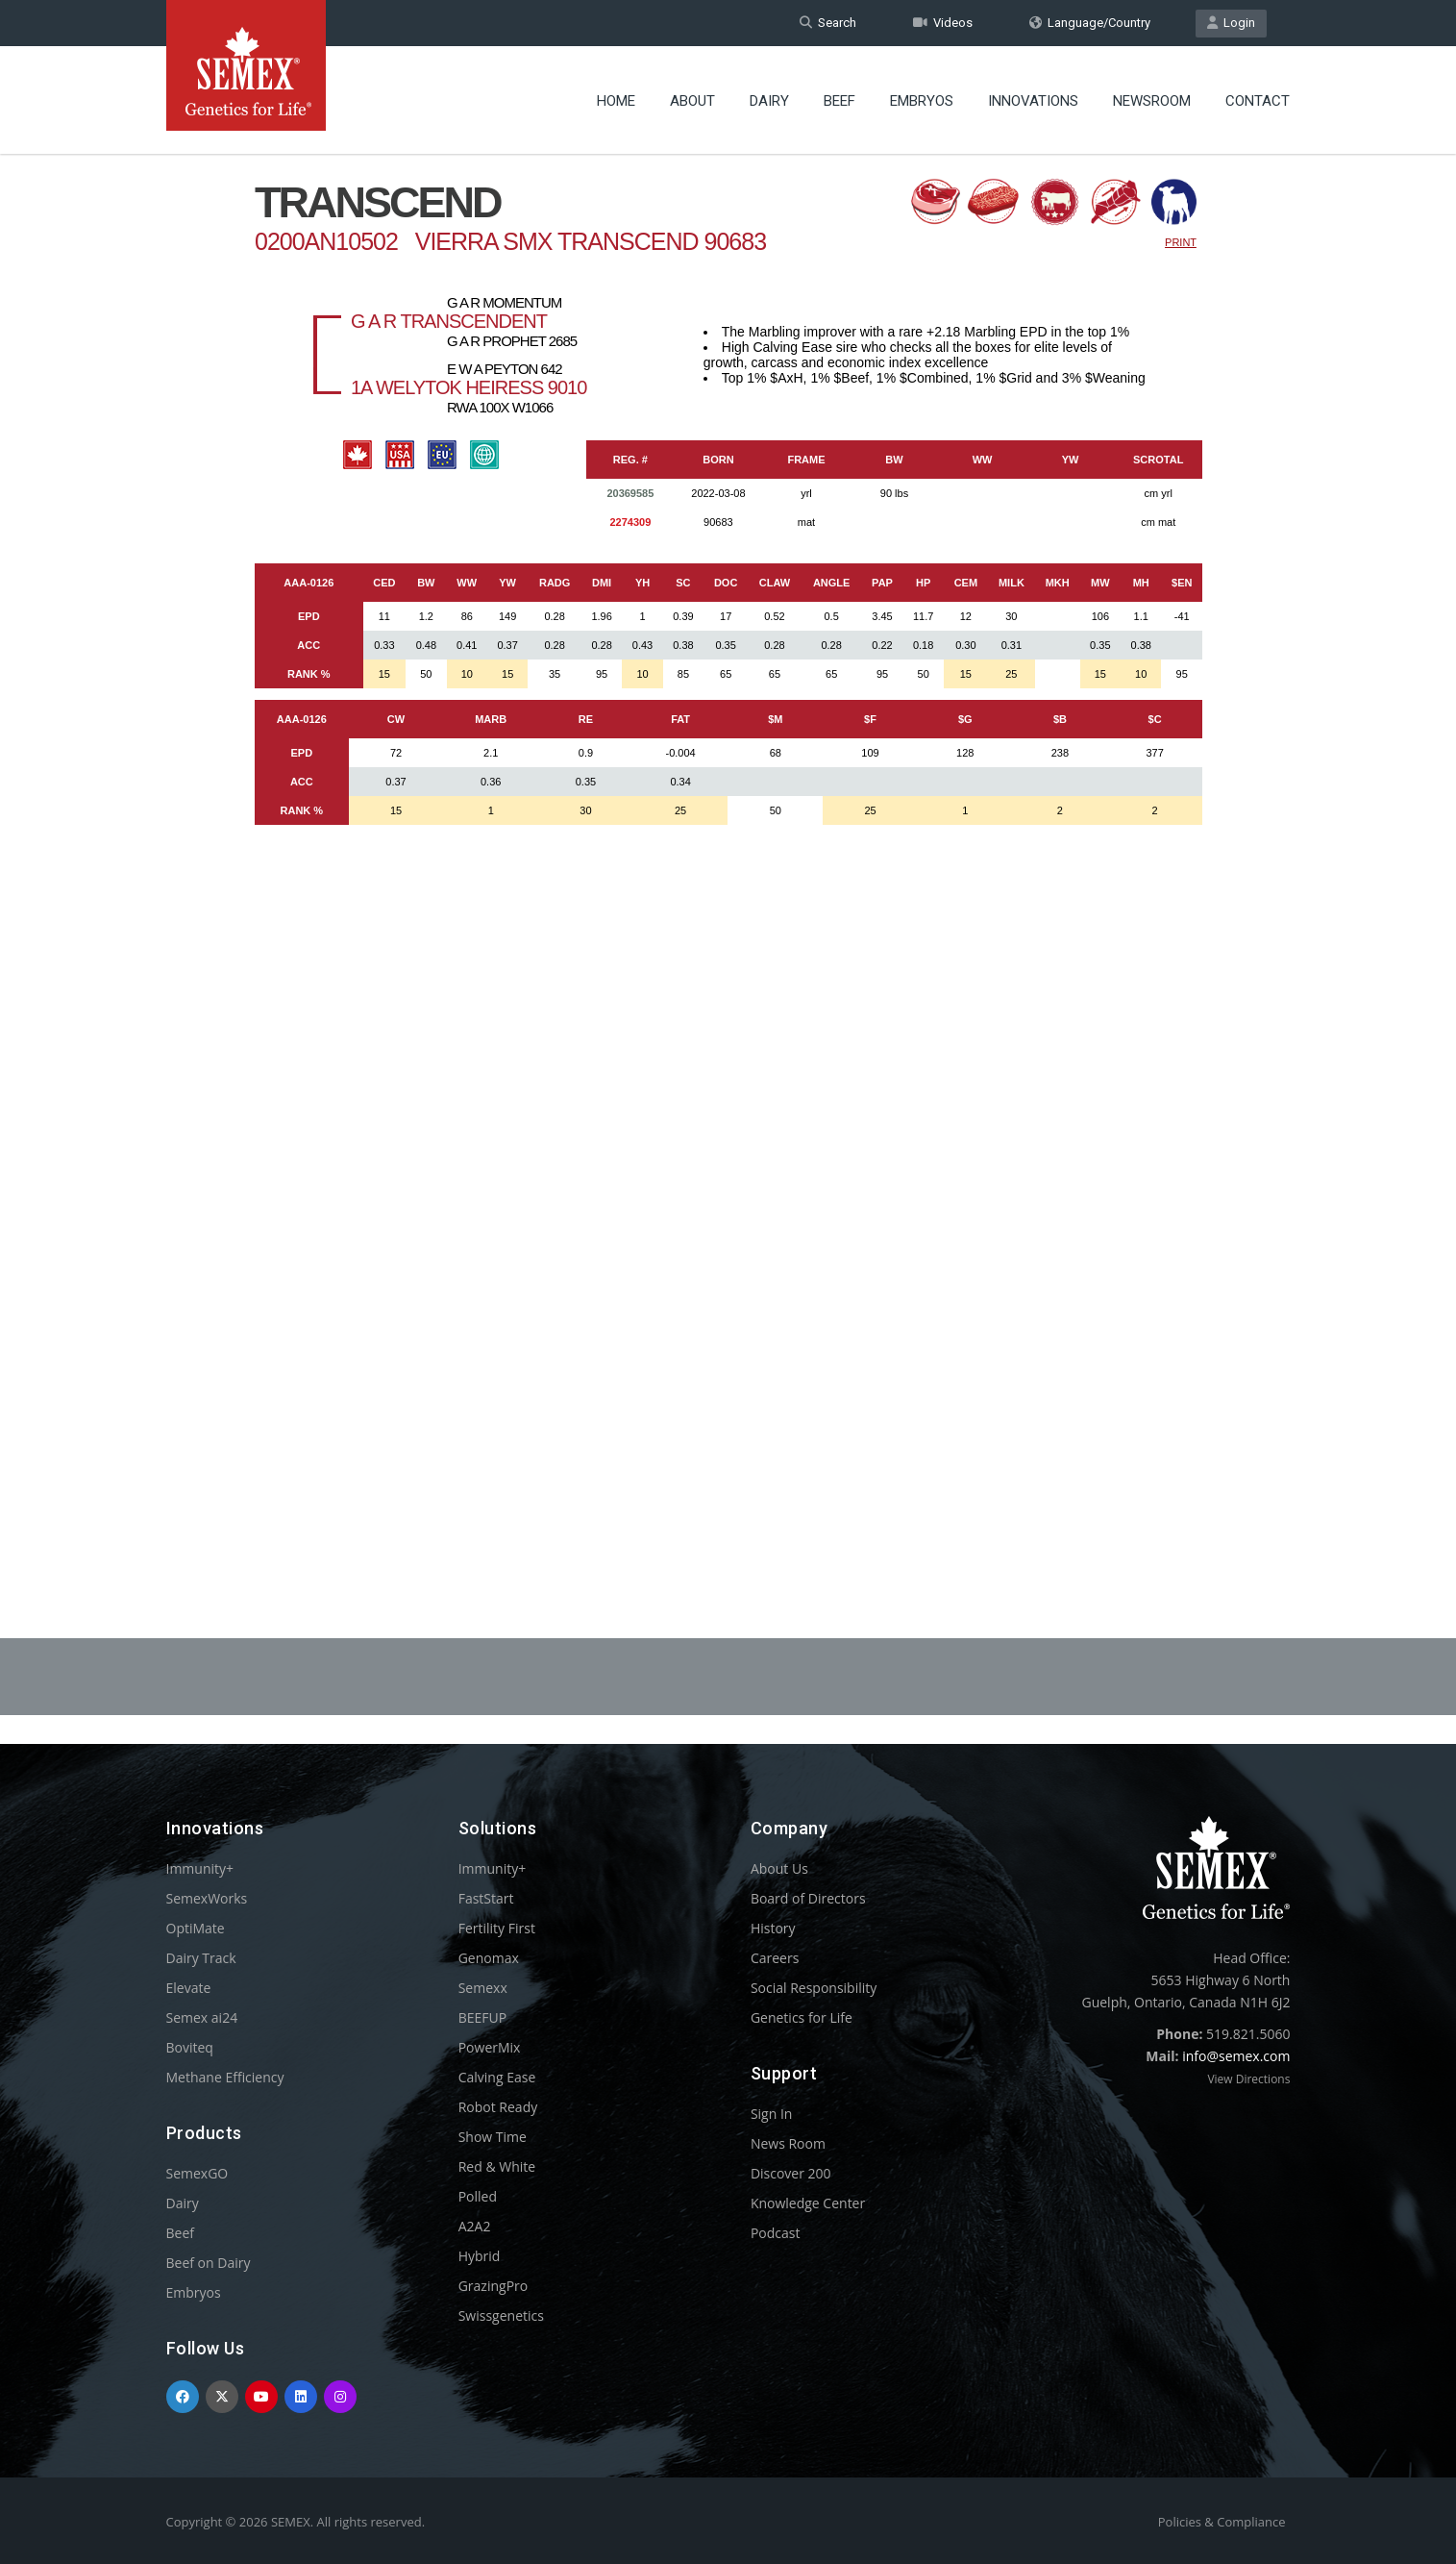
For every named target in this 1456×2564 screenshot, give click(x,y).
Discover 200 (791, 2173)
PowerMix (489, 2047)
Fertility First (496, 1928)
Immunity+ (200, 1868)
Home (616, 101)
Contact (1257, 101)
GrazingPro (493, 2286)
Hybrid (479, 2256)
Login (1231, 22)
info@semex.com (1236, 2056)
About (692, 101)
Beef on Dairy (208, 2262)
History (773, 1928)
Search (828, 22)
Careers (775, 1958)
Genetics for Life (801, 2017)
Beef (839, 101)
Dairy (769, 101)
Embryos (921, 101)
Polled (477, 2196)
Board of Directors (808, 1898)
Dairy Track (201, 1958)
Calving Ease (497, 2077)
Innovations (1033, 101)
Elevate (188, 1988)
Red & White (496, 2166)
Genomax (488, 1958)
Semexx (482, 1988)
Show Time (492, 2137)
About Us (779, 1868)
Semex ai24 (202, 2017)
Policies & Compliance (1222, 2521)
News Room (788, 2143)
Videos (943, 22)
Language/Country (1089, 22)
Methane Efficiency (225, 2077)
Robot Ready (498, 2107)
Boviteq (189, 2047)
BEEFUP (482, 2017)
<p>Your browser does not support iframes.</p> (728, 844)
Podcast (776, 2233)
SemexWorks (207, 1898)
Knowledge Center (808, 2203)
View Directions (1248, 2079)
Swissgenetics (501, 2315)
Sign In (772, 2113)
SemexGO (197, 2173)
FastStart (486, 1898)
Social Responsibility (813, 1988)
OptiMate (195, 1928)
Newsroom (1152, 101)
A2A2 (474, 2226)
